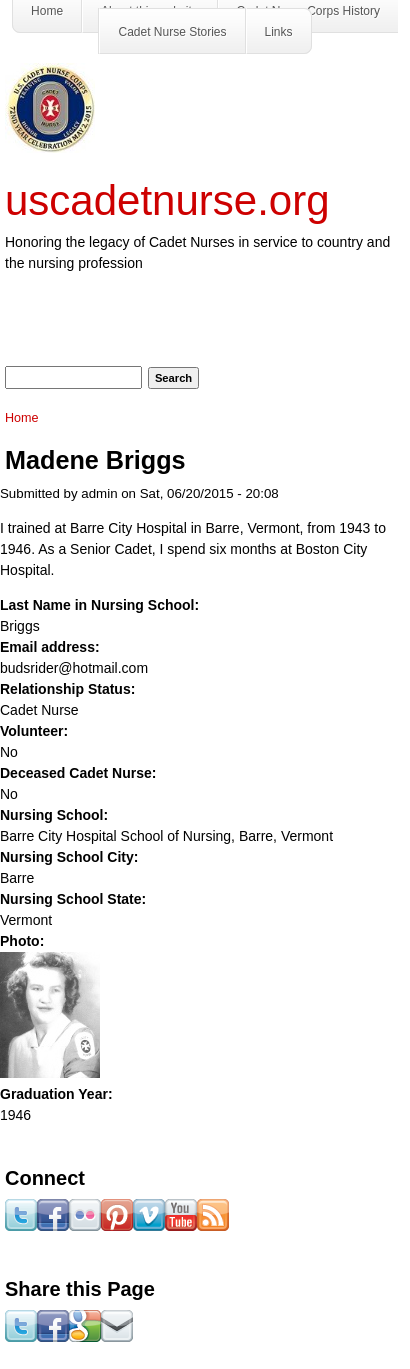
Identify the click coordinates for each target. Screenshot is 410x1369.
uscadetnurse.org (167, 200)
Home (22, 418)
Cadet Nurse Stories (172, 32)
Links (279, 32)
